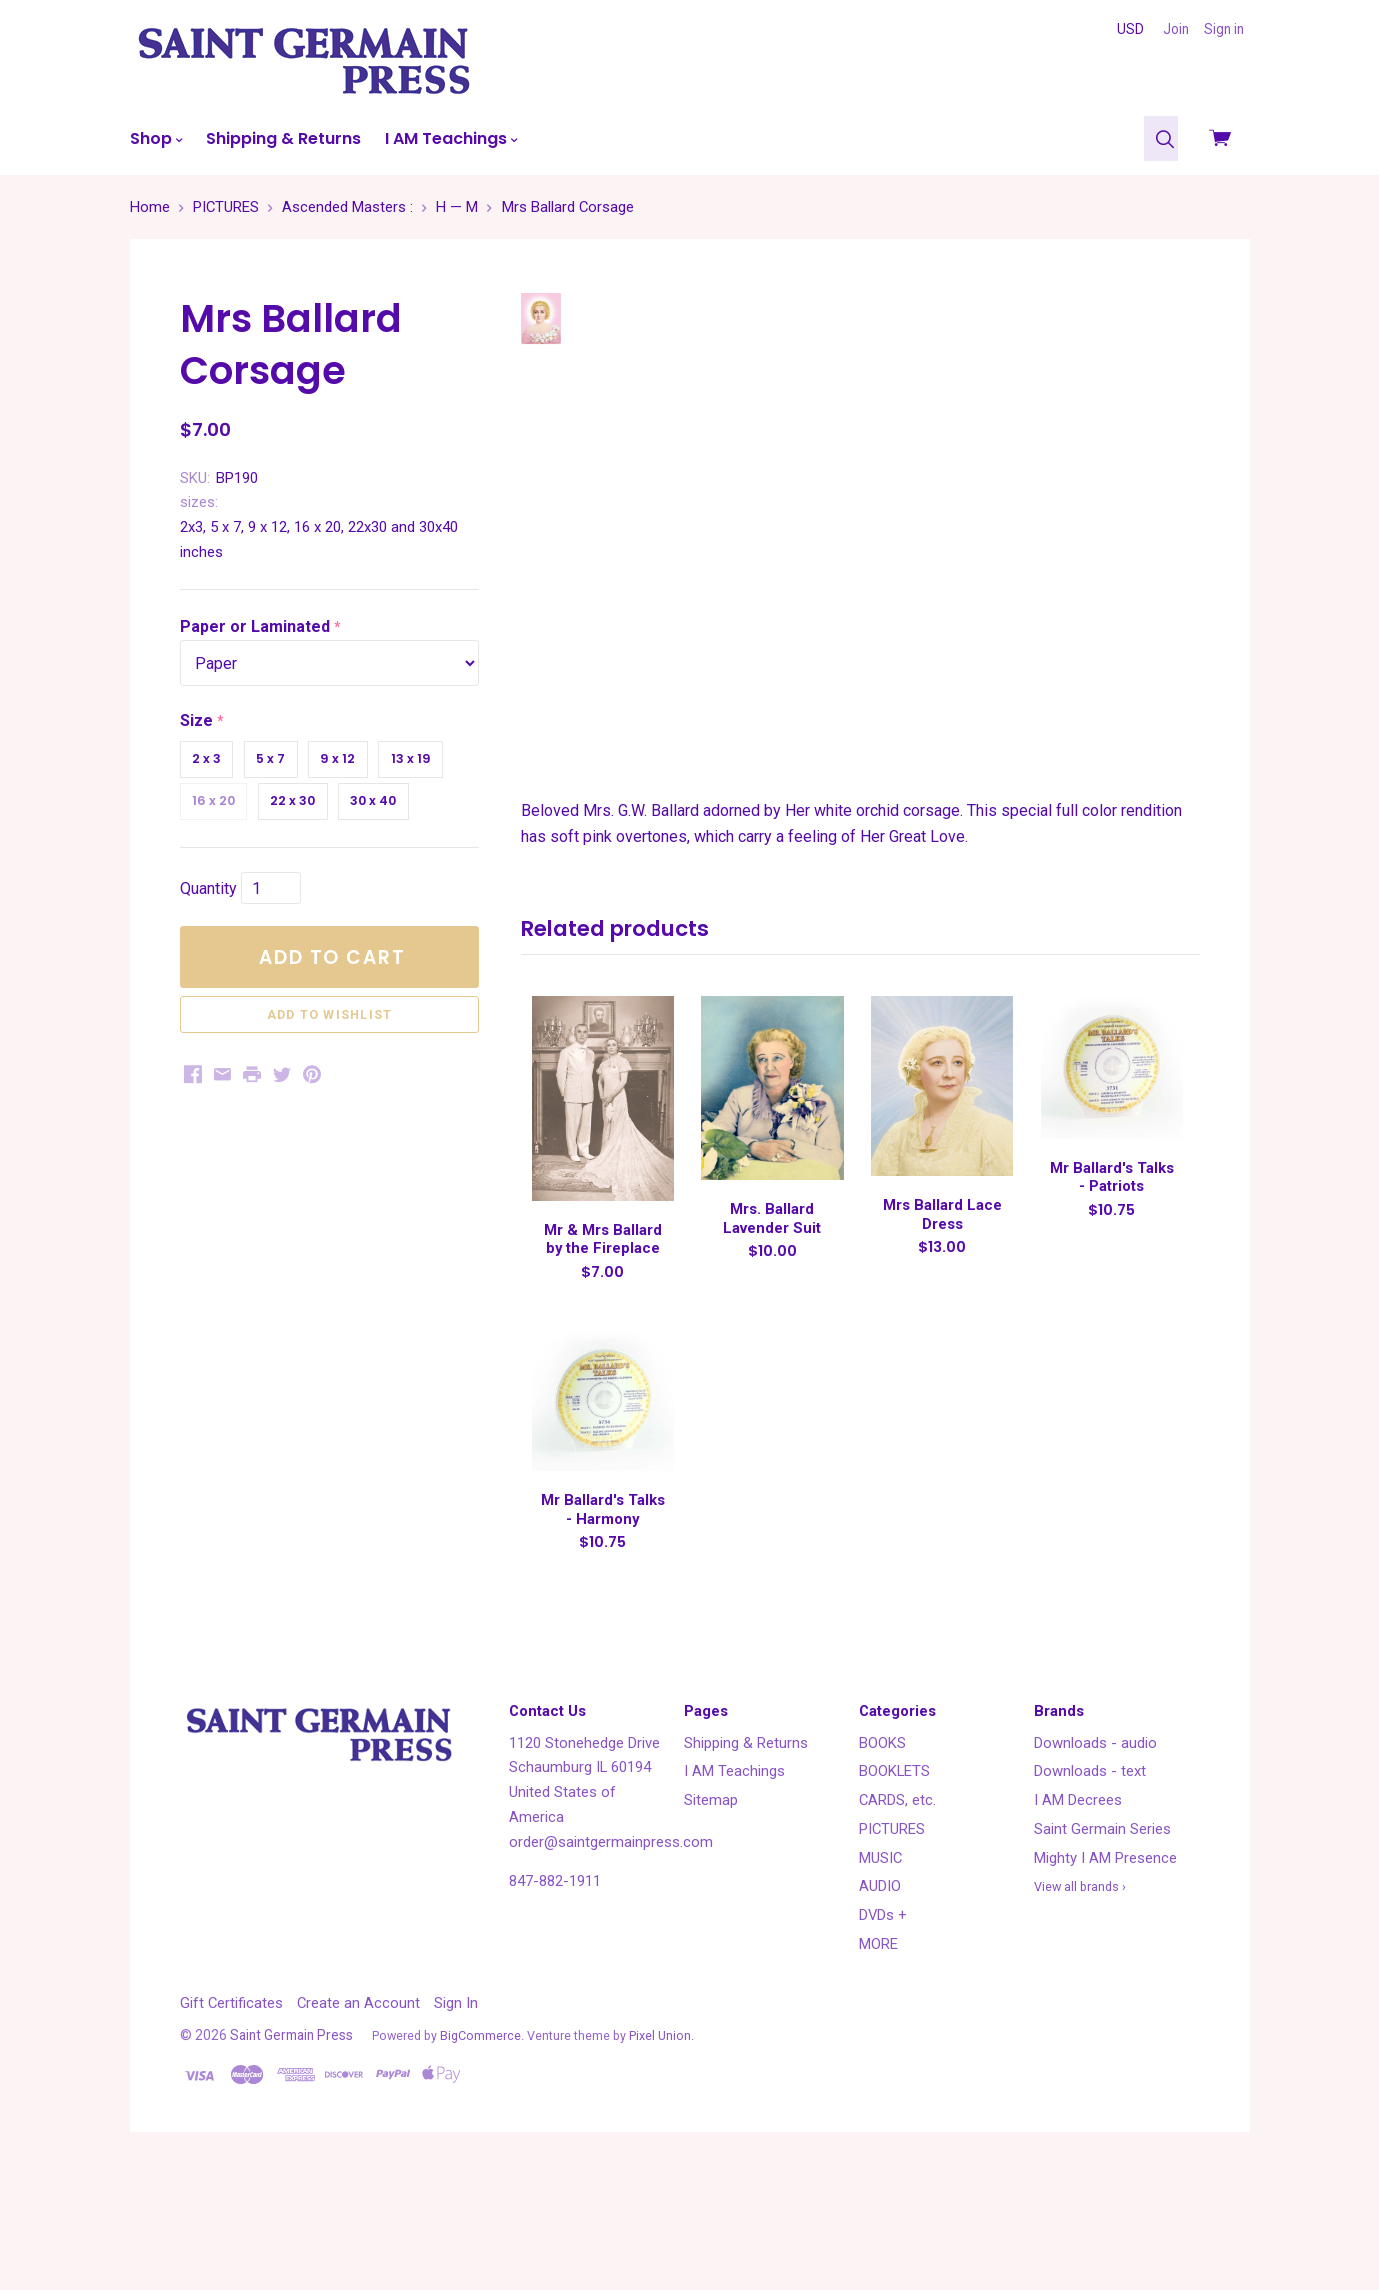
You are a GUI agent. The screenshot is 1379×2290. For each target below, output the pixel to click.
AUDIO (880, 2004)
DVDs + (883, 2033)
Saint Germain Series (1102, 1947)
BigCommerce (480, 2153)
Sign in (1224, 29)
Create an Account (358, 2120)
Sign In (456, 2120)
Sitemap (711, 1918)
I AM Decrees (1078, 1918)
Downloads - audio (1095, 1860)
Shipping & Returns (283, 138)
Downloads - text (1090, 1889)
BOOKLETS (894, 1889)
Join (1176, 29)
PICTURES (892, 1947)
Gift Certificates (231, 2120)
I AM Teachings (451, 138)
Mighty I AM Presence (1105, 1975)
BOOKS (882, 1860)
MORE (878, 2062)
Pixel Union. (661, 2153)
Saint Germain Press (291, 2153)
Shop (156, 138)
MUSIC (880, 1975)
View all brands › (1080, 2004)
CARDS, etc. (897, 1918)
